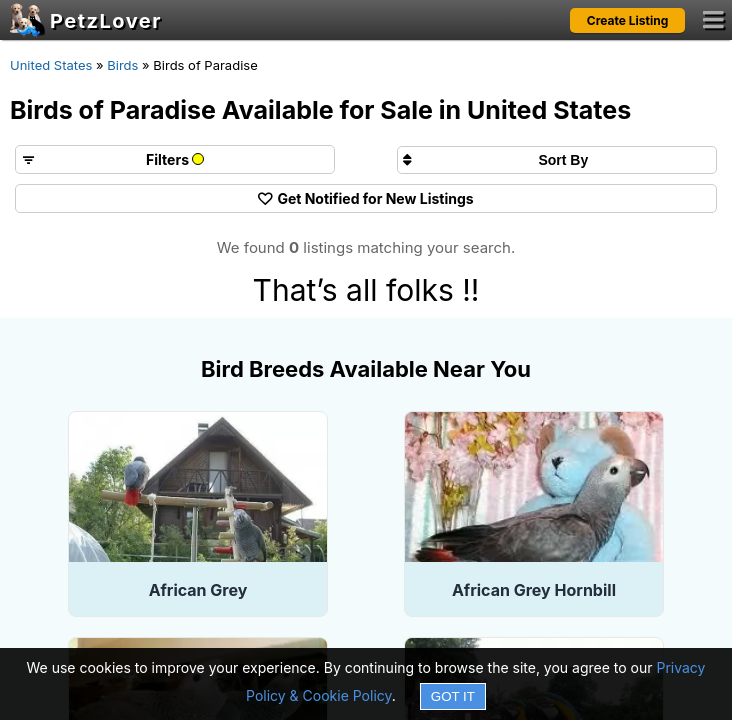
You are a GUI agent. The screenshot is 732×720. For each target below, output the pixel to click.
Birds (122, 65)
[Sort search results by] (557, 160)
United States (51, 65)
